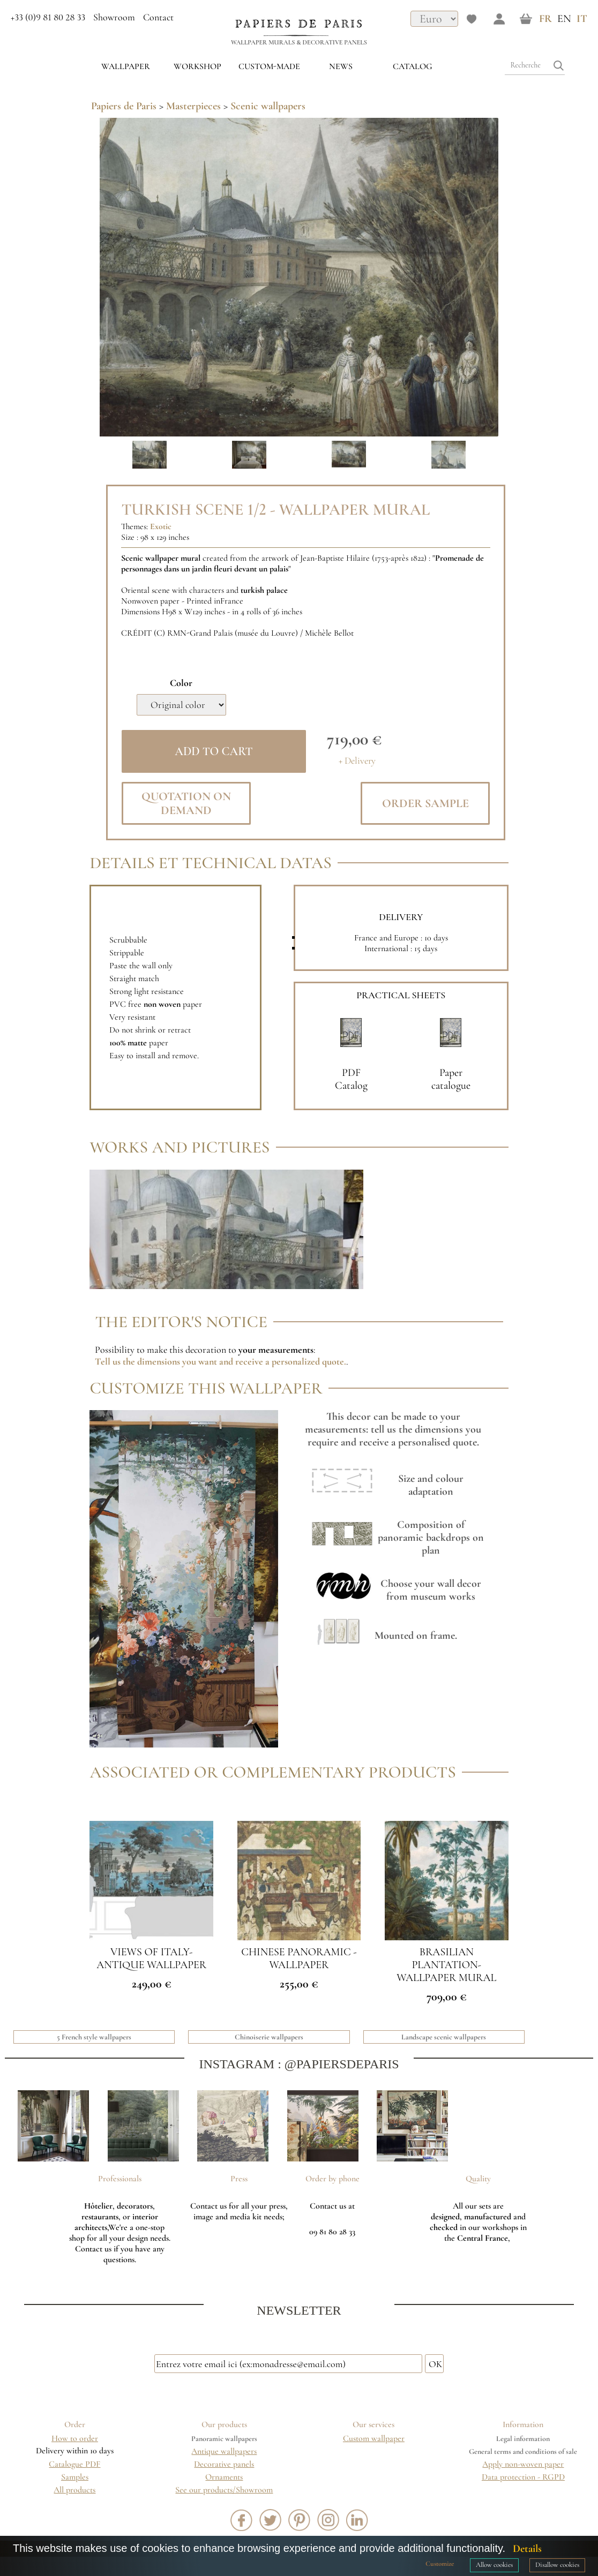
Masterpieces (193, 106)
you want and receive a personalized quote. (264, 1361)
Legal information (523, 2438)
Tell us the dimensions (138, 1361)
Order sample (425, 803)
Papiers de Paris (123, 106)
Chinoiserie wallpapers (269, 2037)
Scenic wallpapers (267, 106)
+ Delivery (357, 761)
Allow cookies (494, 2564)
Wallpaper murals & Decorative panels (299, 42)
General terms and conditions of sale (523, 2451)
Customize (439, 2563)
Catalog (412, 66)
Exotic (160, 526)
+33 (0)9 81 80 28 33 (48, 17)
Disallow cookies (557, 2564)
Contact (158, 17)
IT (582, 18)
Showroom (114, 17)
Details (527, 2548)
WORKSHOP (197, 66)
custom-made (269, 66)
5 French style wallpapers (94, 2037)
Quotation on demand (186, 803)
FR (545, 18)
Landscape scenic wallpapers (443, 2037)
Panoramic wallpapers (224, 2438)
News (341, 66)
